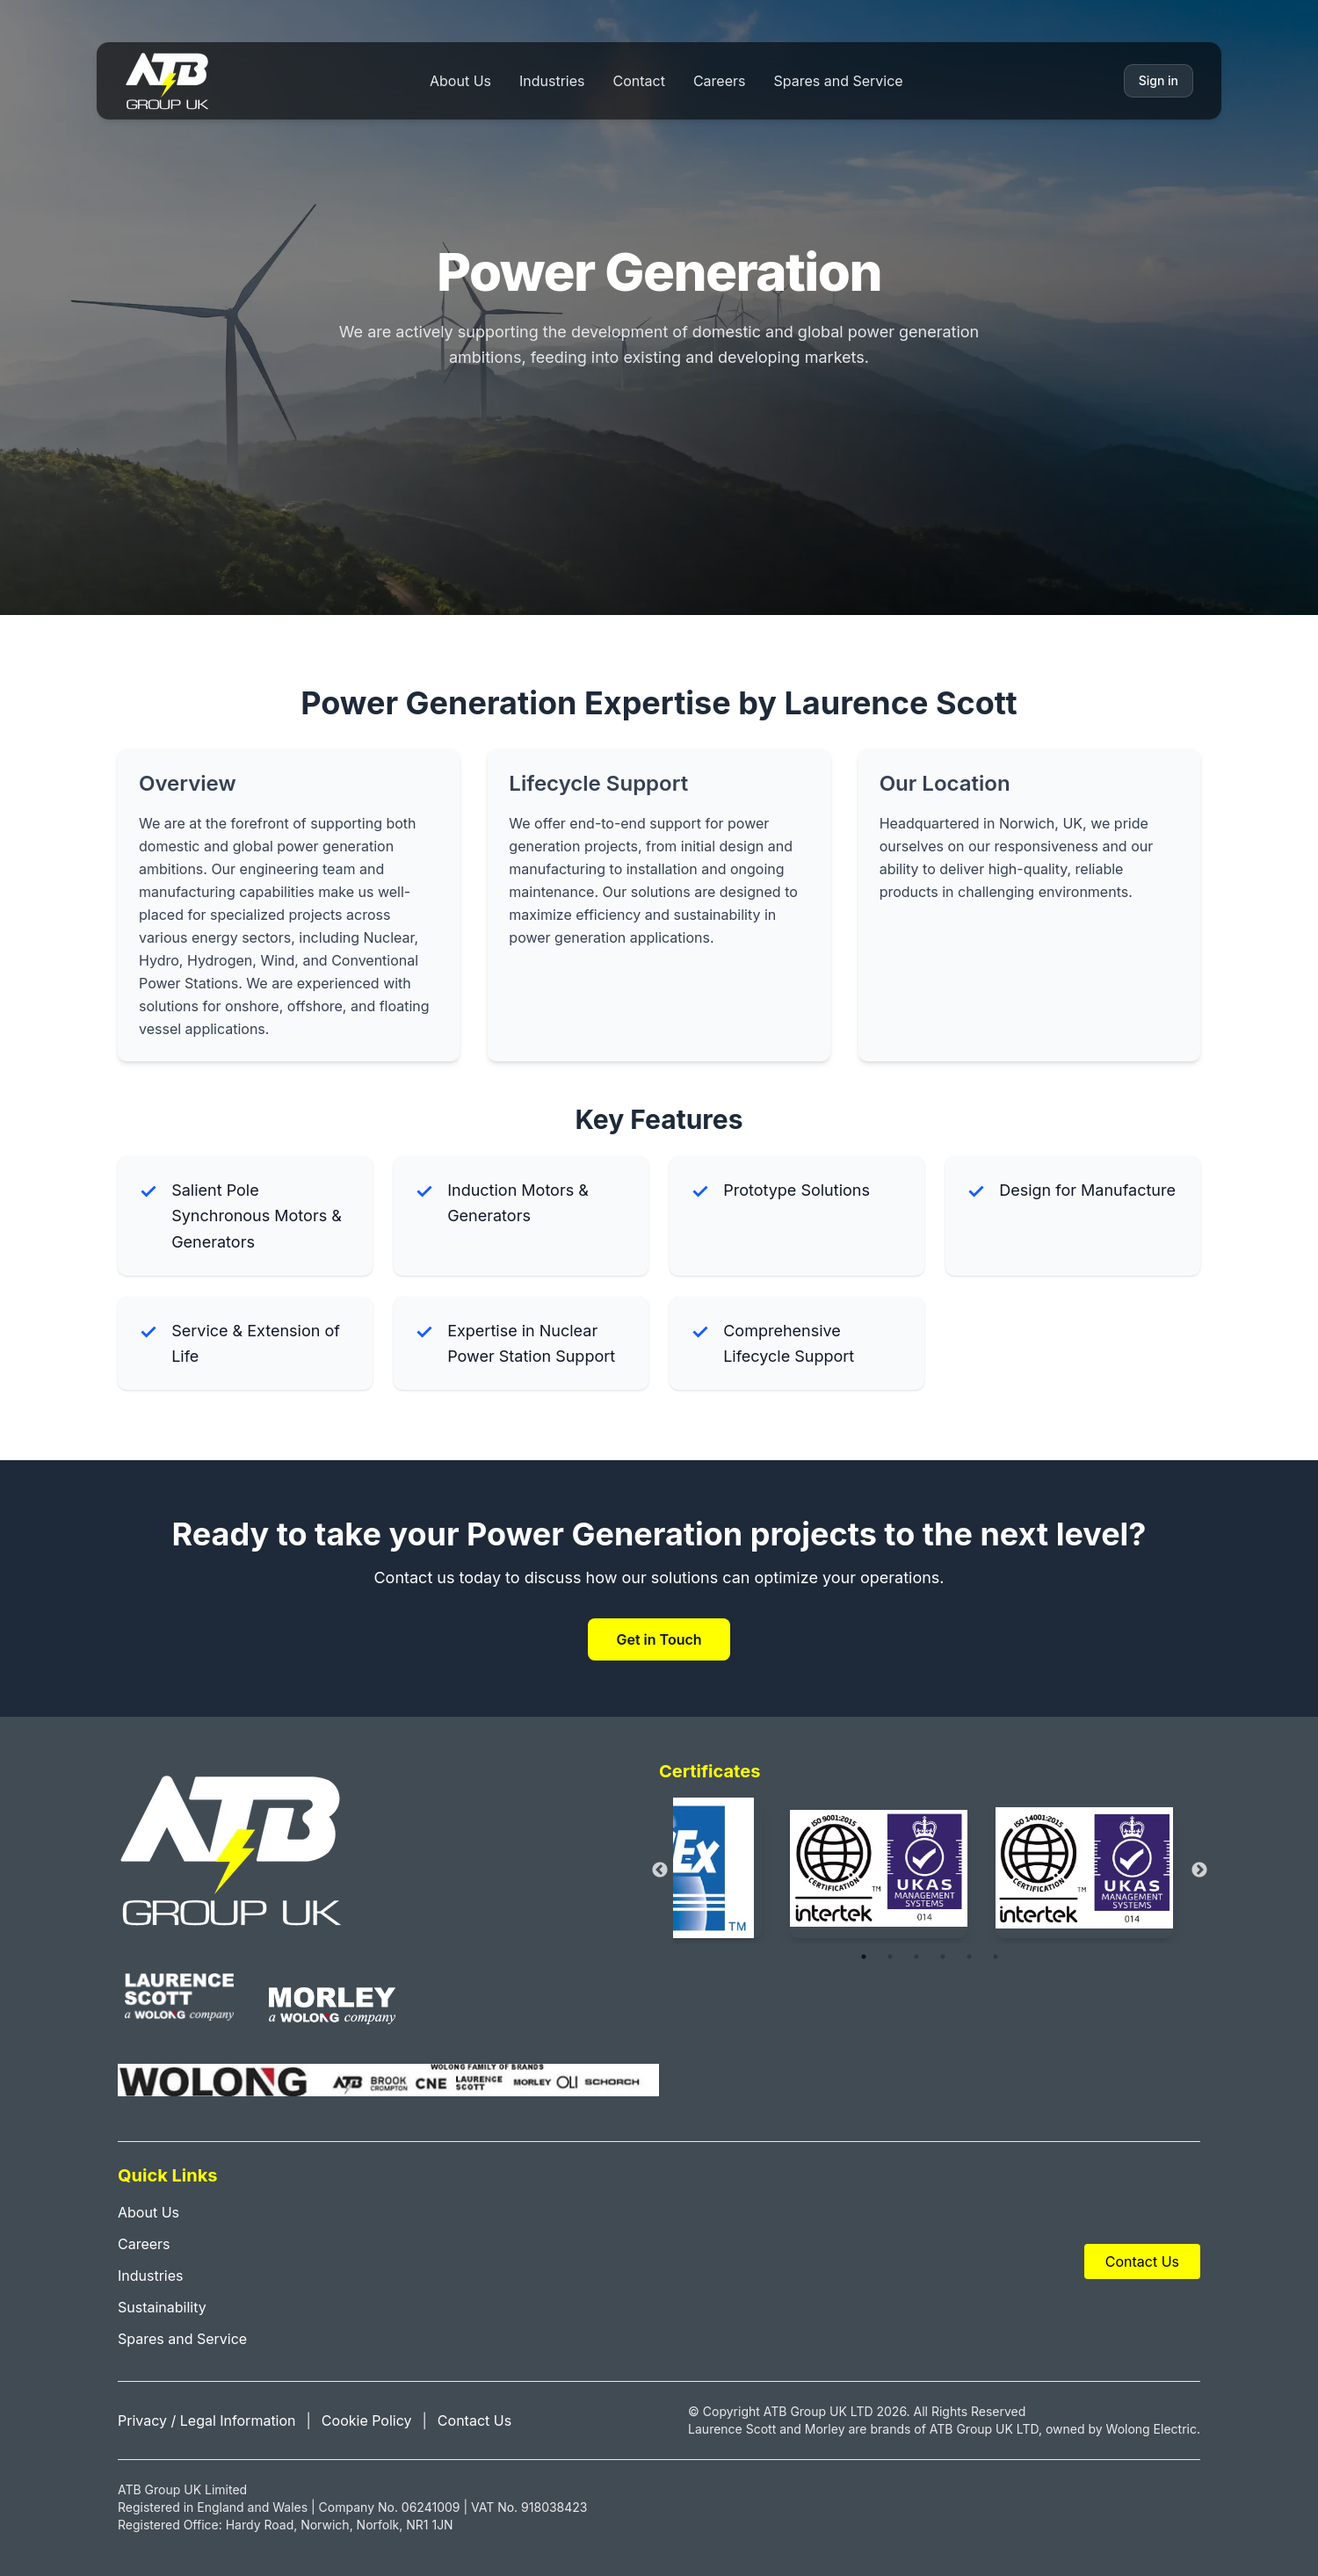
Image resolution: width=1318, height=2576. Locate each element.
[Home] (167, 81)
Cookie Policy (367, 2420)
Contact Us (1142, 2261)
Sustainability (162, 2307)
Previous (660, 1870)
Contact (639, 81)
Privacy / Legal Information (207, 2420)
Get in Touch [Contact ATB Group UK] (658, 1639)
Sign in (1158, 80)
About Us (460, 81)
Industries (552, 81)
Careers (719, 81)
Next (1199, 1870)
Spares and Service (837, 81)
